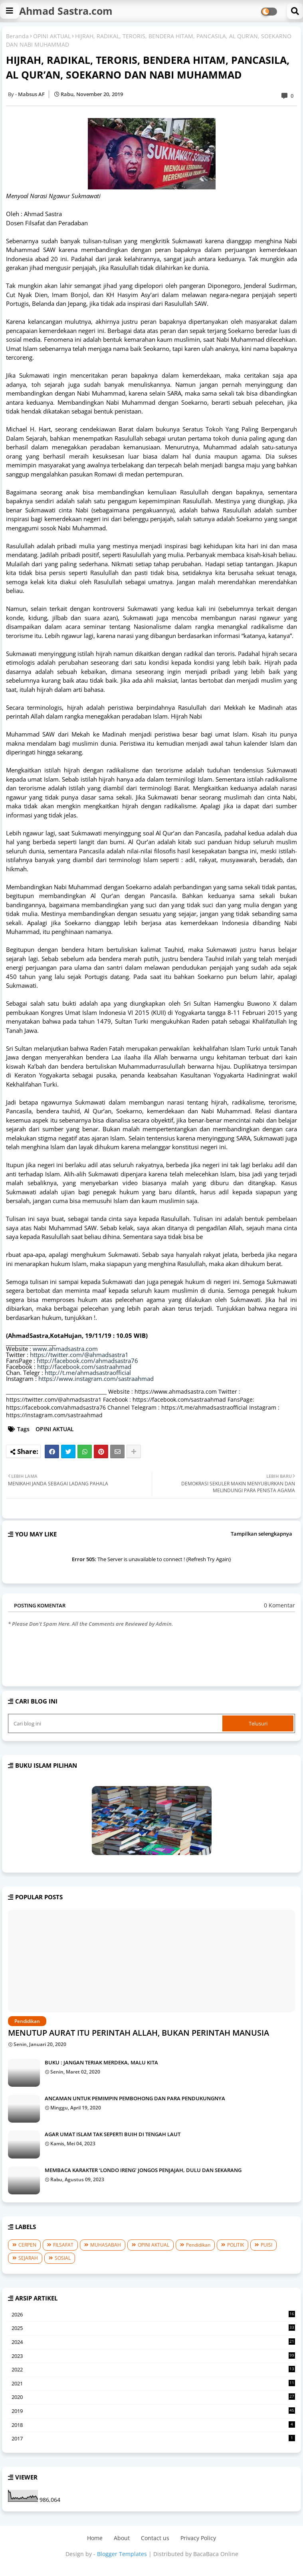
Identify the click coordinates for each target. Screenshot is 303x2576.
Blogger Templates (122, 2554)
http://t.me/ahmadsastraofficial (88, 1373)
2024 (153, 2342)
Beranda (17, 36)
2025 (153, 2328)
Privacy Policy (198, 2538)
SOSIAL (63, 2258)
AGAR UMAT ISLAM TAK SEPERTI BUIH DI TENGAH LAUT (112, 2134)
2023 (153, 2355)
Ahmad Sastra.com (66, 11)
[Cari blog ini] (116, 1723)
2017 (153, 2438)
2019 (153, 2411)
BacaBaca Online (215, 2554)
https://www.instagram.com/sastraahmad (96, 1379)
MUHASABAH (105, 2244)
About (122, 2538)
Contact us (155, 2538)
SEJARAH (28, 2258)
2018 (153, 2424)
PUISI (266, 2244)
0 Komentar (279, 1605)
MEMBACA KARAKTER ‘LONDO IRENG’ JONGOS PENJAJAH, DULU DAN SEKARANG (143, 2170)
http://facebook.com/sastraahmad (84, 1367)
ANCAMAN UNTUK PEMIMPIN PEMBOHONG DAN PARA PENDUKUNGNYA (135, 2098)
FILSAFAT (63, 2244)
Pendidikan (198, 2244)
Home (95, 2538)
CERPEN (27, 2244)
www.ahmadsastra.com (65, 1349)
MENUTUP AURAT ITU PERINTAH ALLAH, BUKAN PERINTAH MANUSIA (138, 2032)
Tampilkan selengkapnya (261, 1533)
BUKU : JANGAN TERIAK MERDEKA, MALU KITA (101, 2062)
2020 (153, 2397)
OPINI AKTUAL (52, 36)
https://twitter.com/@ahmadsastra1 (79, 1355)
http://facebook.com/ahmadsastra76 (87, 1361)
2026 (153, 2315)
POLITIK (235, 2244)
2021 (153, 2384)
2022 (153, 2370)
